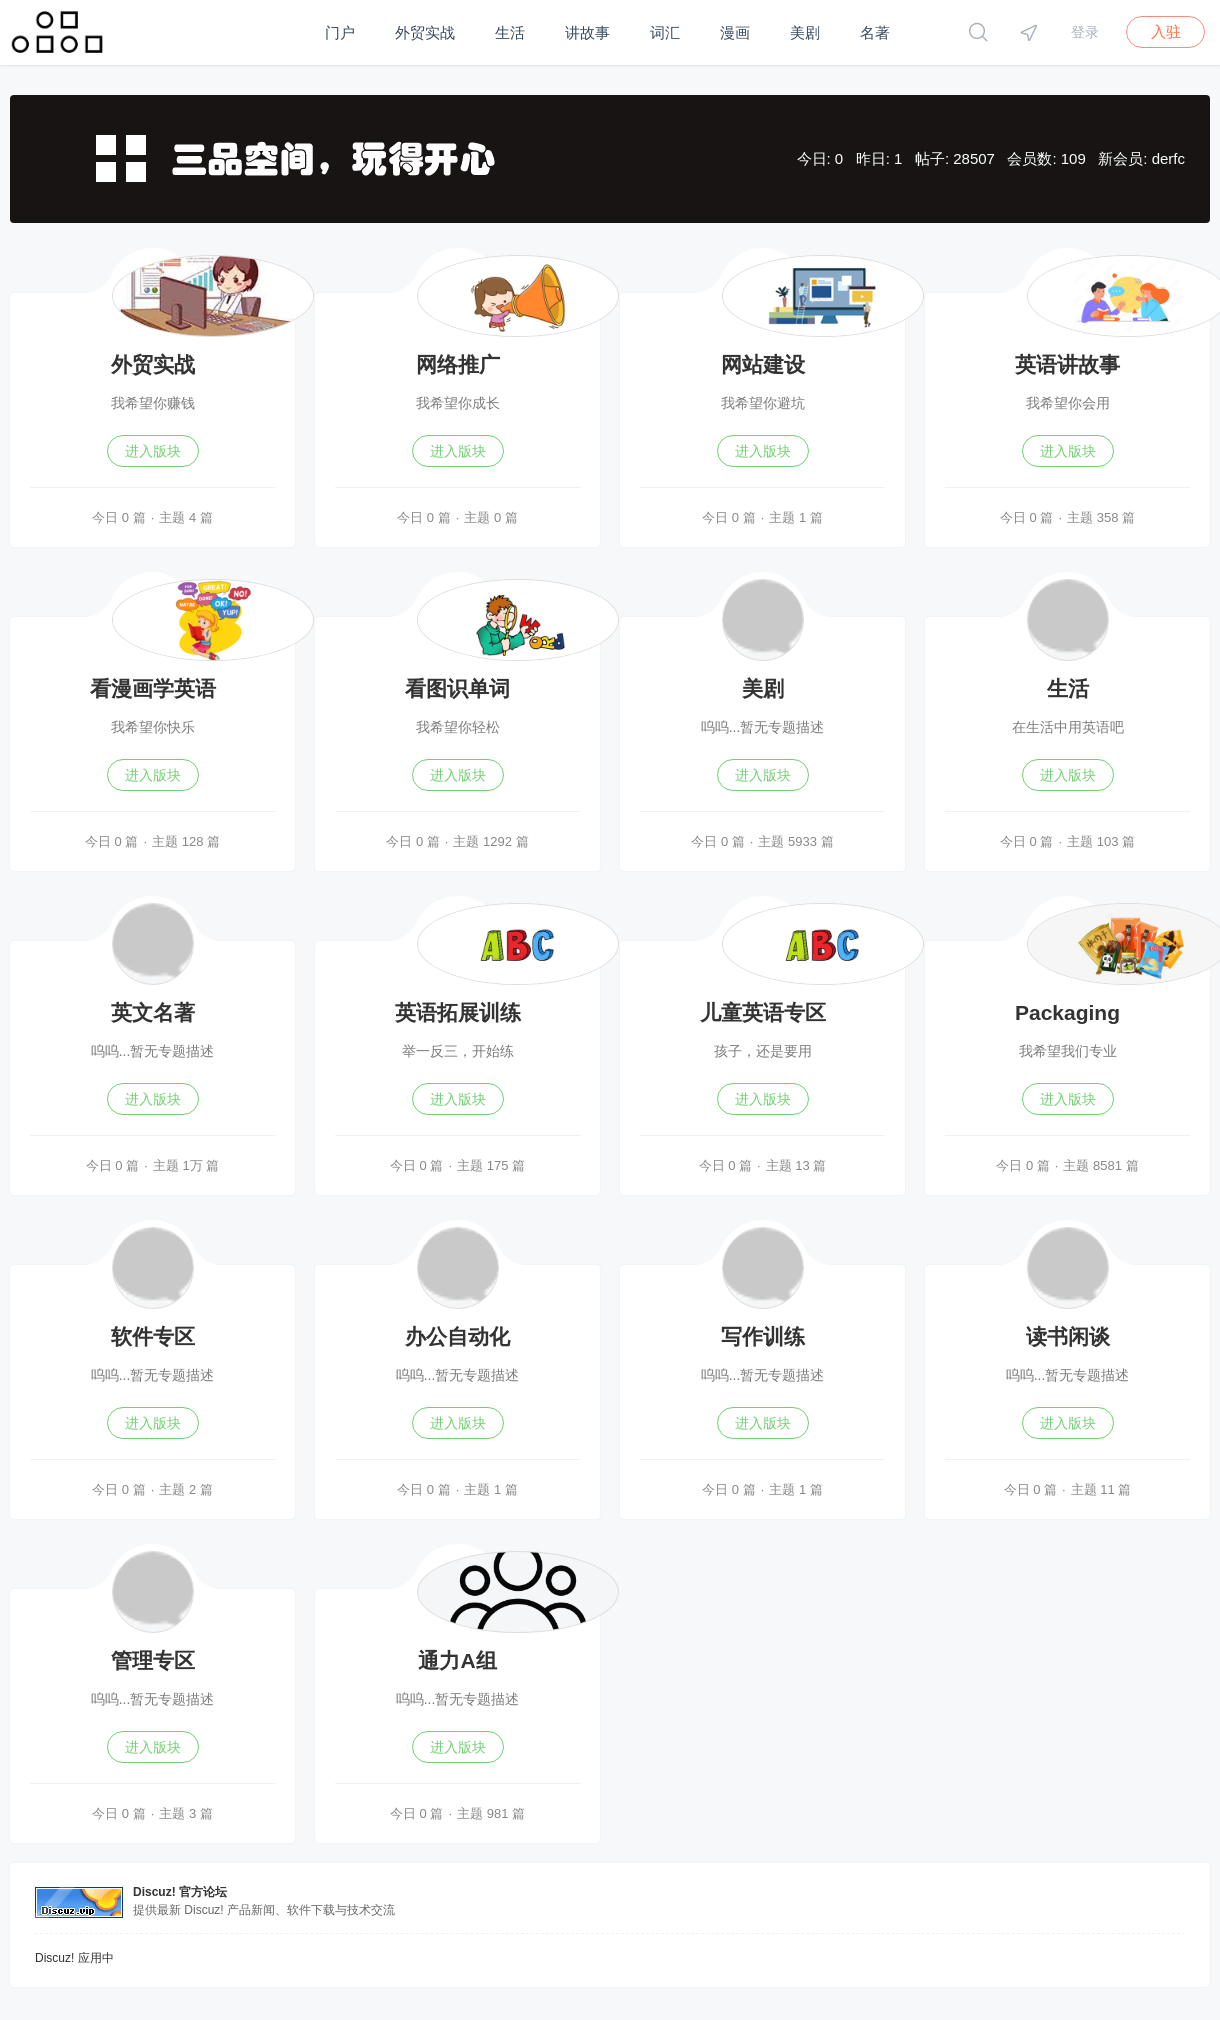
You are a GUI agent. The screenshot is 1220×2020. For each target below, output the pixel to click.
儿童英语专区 (763, 1012)
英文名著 (153, 1012)
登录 (1085, 32)
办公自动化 (457, 1336)
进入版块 (153, 451)
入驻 (1166, 31)
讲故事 (587, 32)
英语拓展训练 (458, 1012)
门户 (340, 32)
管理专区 (153, 1660)
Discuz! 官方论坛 (180, 1892)
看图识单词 (457, 688)
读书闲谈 (1068, 1336)
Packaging (1067, 1012)
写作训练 (763, 1336)
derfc (1168, 158)
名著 (875, 32)
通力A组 (457, 1660)
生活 (510, 32)
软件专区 (153, 1336)
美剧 (805, 32)
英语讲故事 (1067, 364)
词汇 (665, 32)
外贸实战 (425, 32)
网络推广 (458, 364)
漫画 (735, 32)
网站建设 (763, 364)
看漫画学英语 (153, 688)
